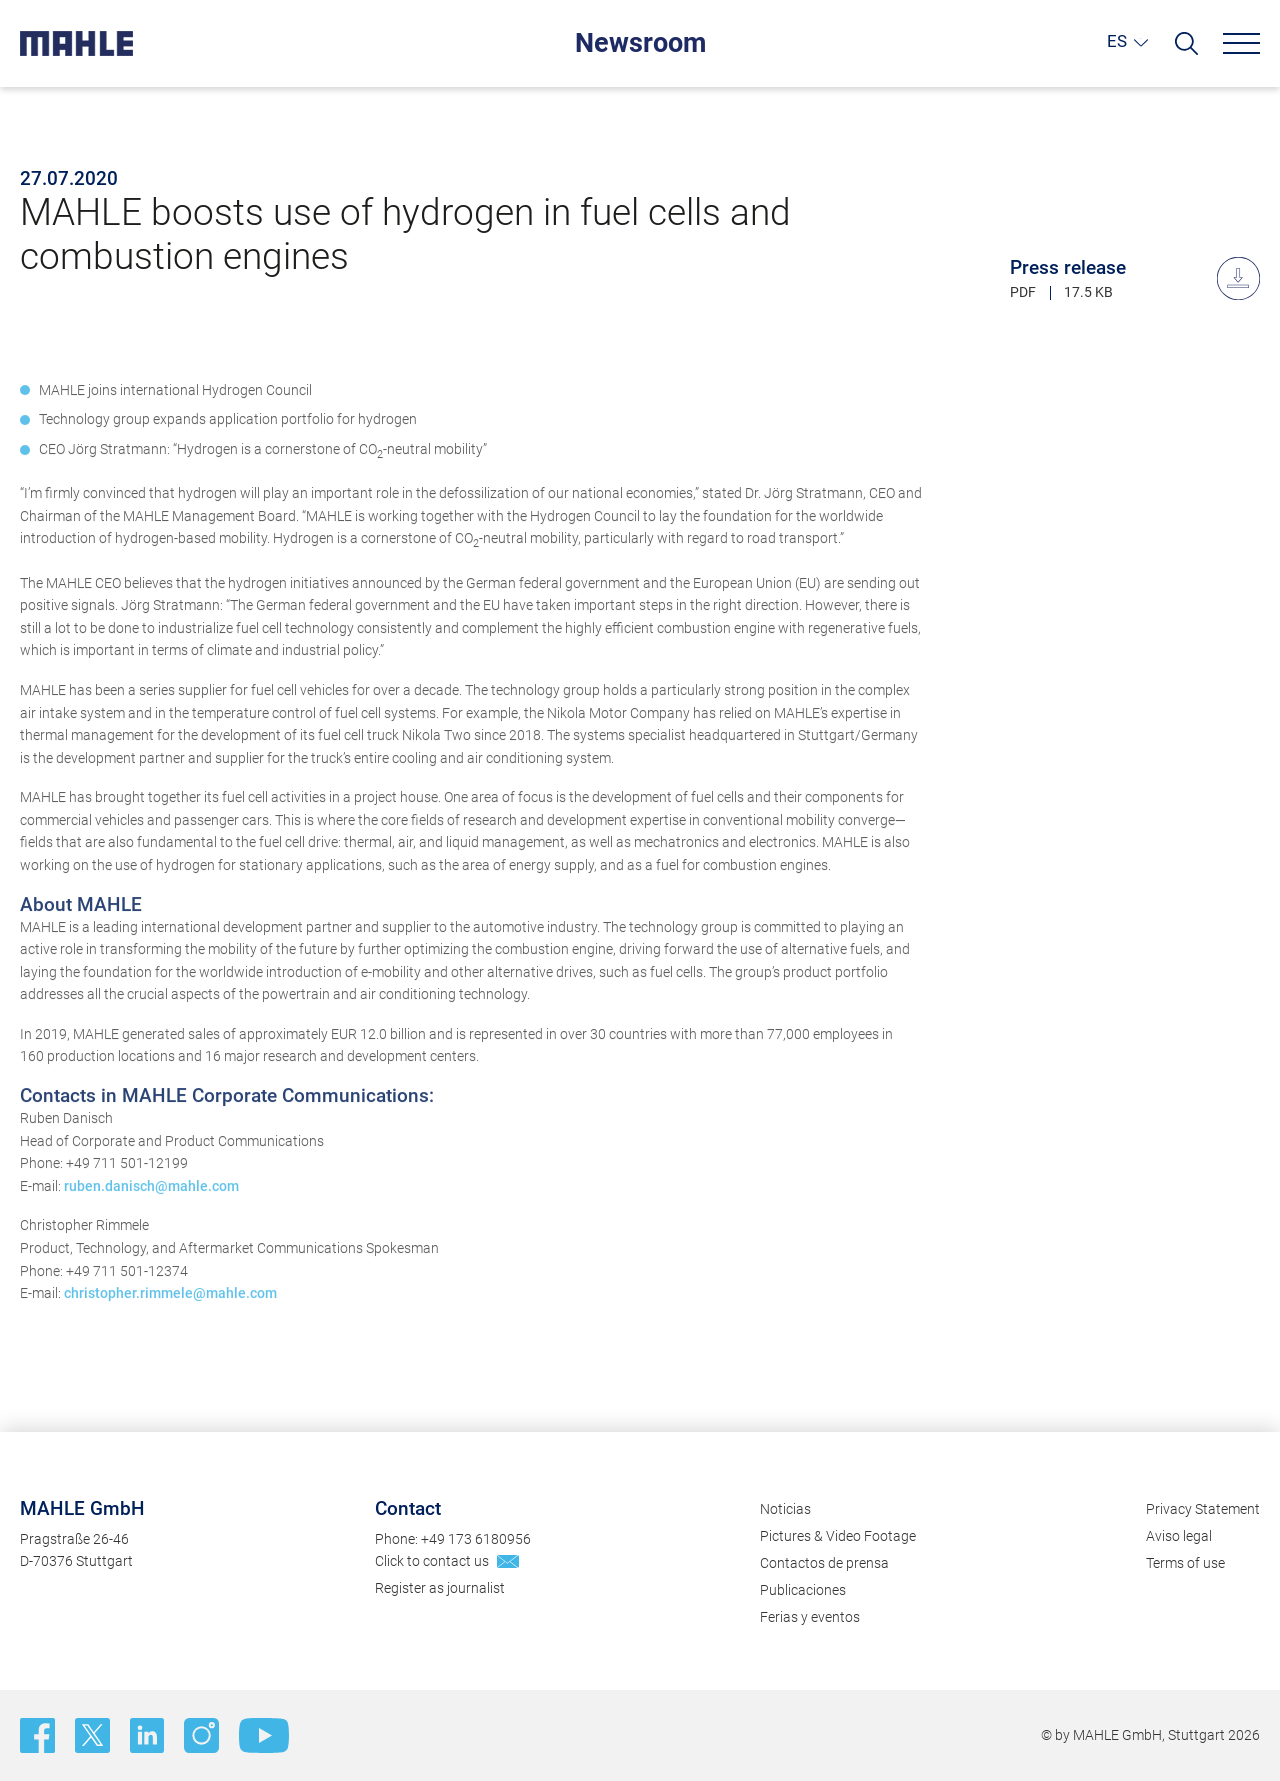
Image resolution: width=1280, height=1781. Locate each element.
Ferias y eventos (810, 1617)
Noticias (785, 1509)
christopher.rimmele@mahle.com (170, 1313)
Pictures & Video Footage (838, 1536)
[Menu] (1241, 43)
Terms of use (1185, 1563)
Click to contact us (432, 1561)
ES (1117, 41)
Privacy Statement (1203, 1509)
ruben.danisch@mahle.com (151, 1206)
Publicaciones (803, 1590)
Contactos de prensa (824, 1563)
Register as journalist (440, 1588)
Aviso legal (1179, 1536)
